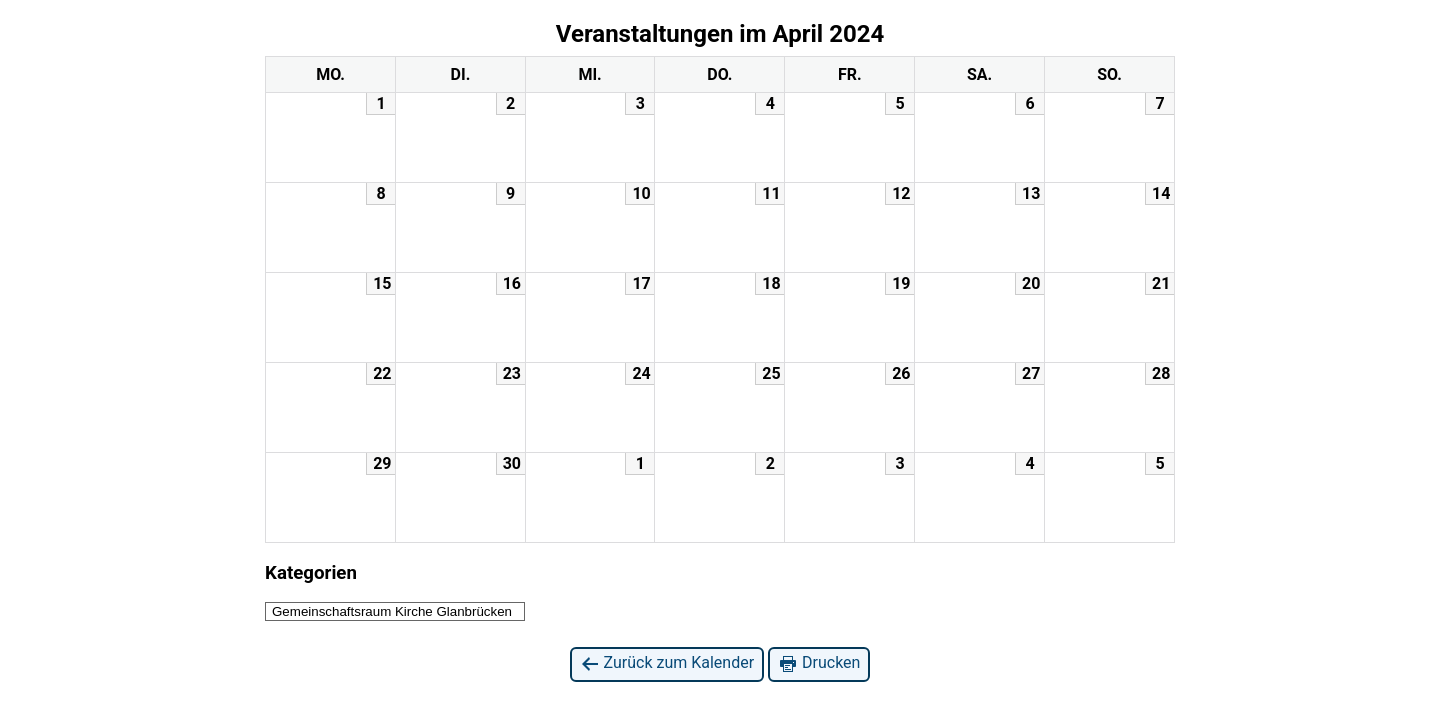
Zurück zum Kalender (667, 663)
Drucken (819, 663)
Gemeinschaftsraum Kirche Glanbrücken (392, 611)
